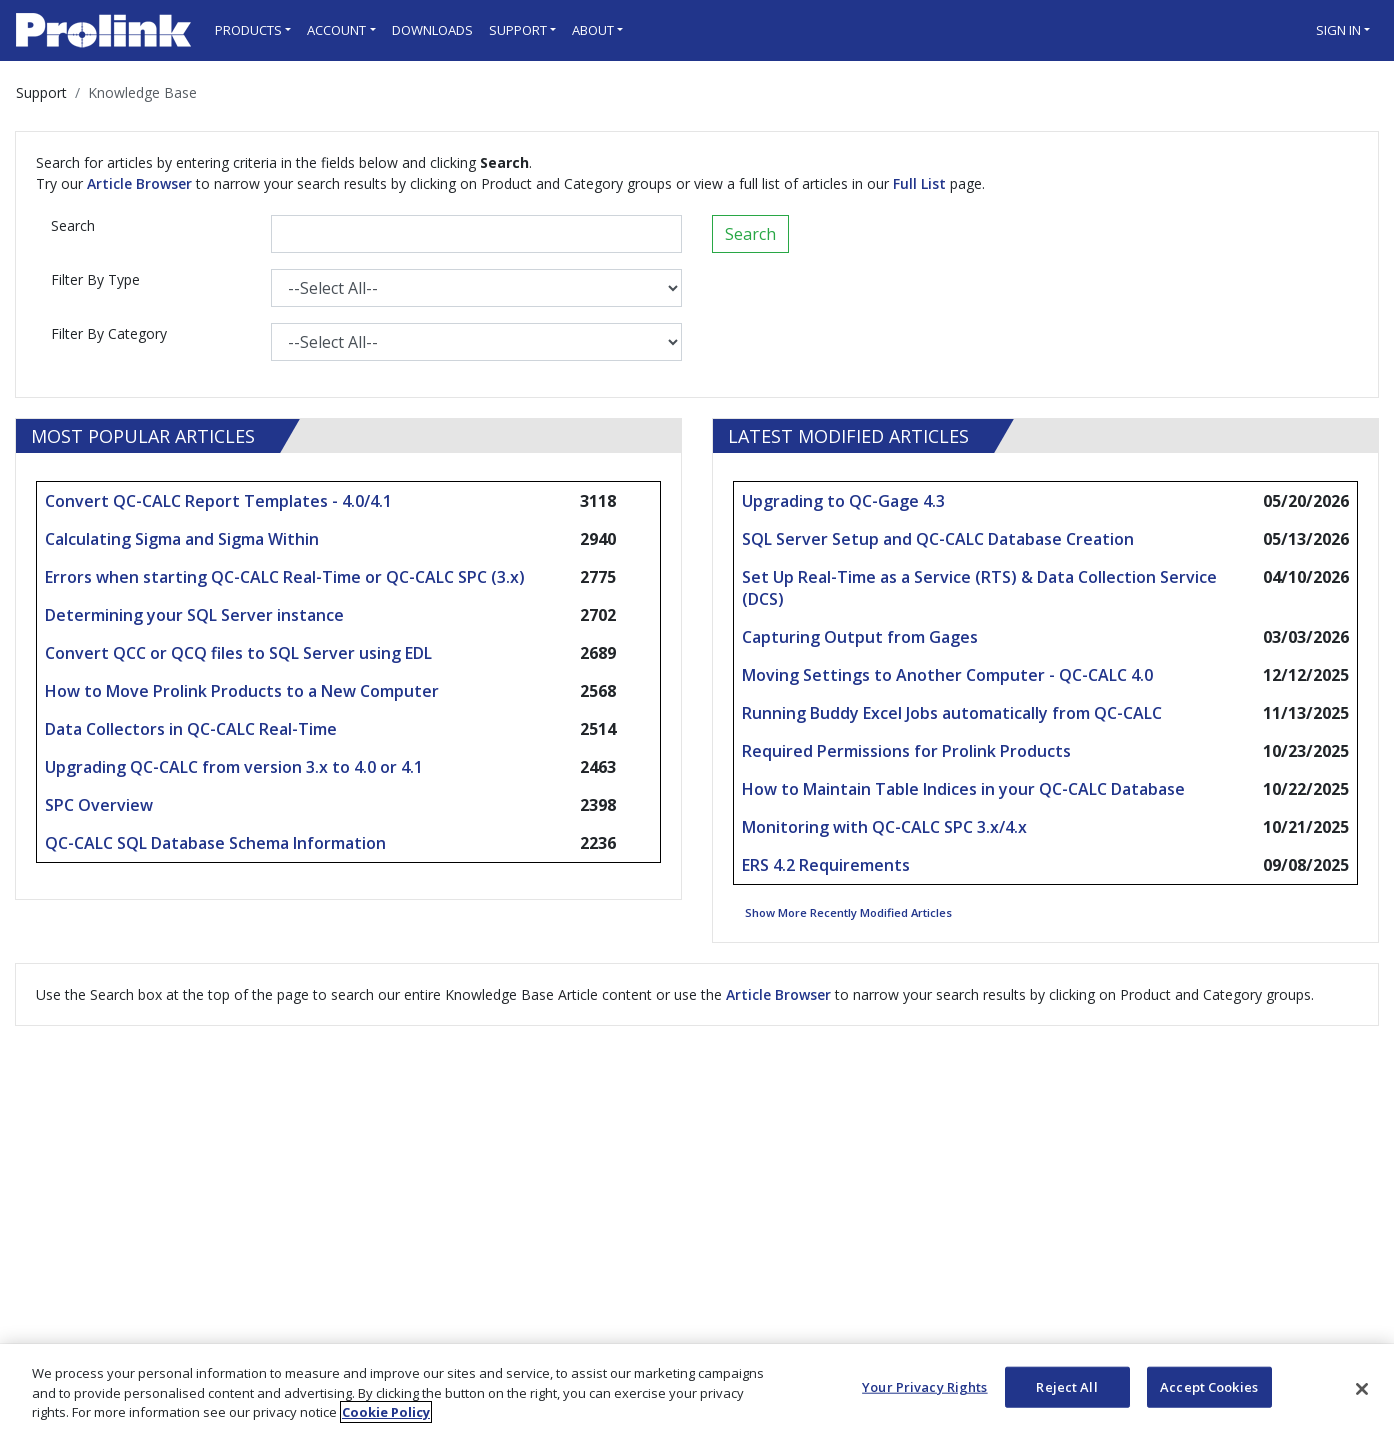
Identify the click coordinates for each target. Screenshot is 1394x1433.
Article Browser (139, 183)
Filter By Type (95, 279)
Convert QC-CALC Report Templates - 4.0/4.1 (218, 501)
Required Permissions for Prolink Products (906, 751)
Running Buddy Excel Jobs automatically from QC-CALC (952, 713)
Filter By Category (109, 333)
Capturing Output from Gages (860, 637)
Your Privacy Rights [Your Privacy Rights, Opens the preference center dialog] (924, 1386)
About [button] (593, 30)
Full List (919, 183)
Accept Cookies (1209, 1386)
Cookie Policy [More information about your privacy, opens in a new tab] (386, 1412)
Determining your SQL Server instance (194, 615)
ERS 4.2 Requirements (826, 865)
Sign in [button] (1338, 30)
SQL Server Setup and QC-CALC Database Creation (938, 539)
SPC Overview (99, 805)
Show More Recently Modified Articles (848, 912)
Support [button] (518, 30)
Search (73, 225)
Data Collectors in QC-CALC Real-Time (191, 729)
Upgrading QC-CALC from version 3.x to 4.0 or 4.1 (234, 767)
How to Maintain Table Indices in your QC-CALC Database (963, 789)
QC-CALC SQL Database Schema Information (215, 843)
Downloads (432, 30)
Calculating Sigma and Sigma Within (182, 539)
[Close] (1362, 1389)
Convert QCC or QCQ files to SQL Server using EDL (238, 653)
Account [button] (336, 30)
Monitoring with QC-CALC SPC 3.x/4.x (884, 827)
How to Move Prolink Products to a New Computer (242, 691)
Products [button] (248, 30)
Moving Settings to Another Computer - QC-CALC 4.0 (947, 675)
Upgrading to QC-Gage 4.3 (843, 501)
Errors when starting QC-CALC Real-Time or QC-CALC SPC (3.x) (285, 577)
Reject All (1066, 1386)
